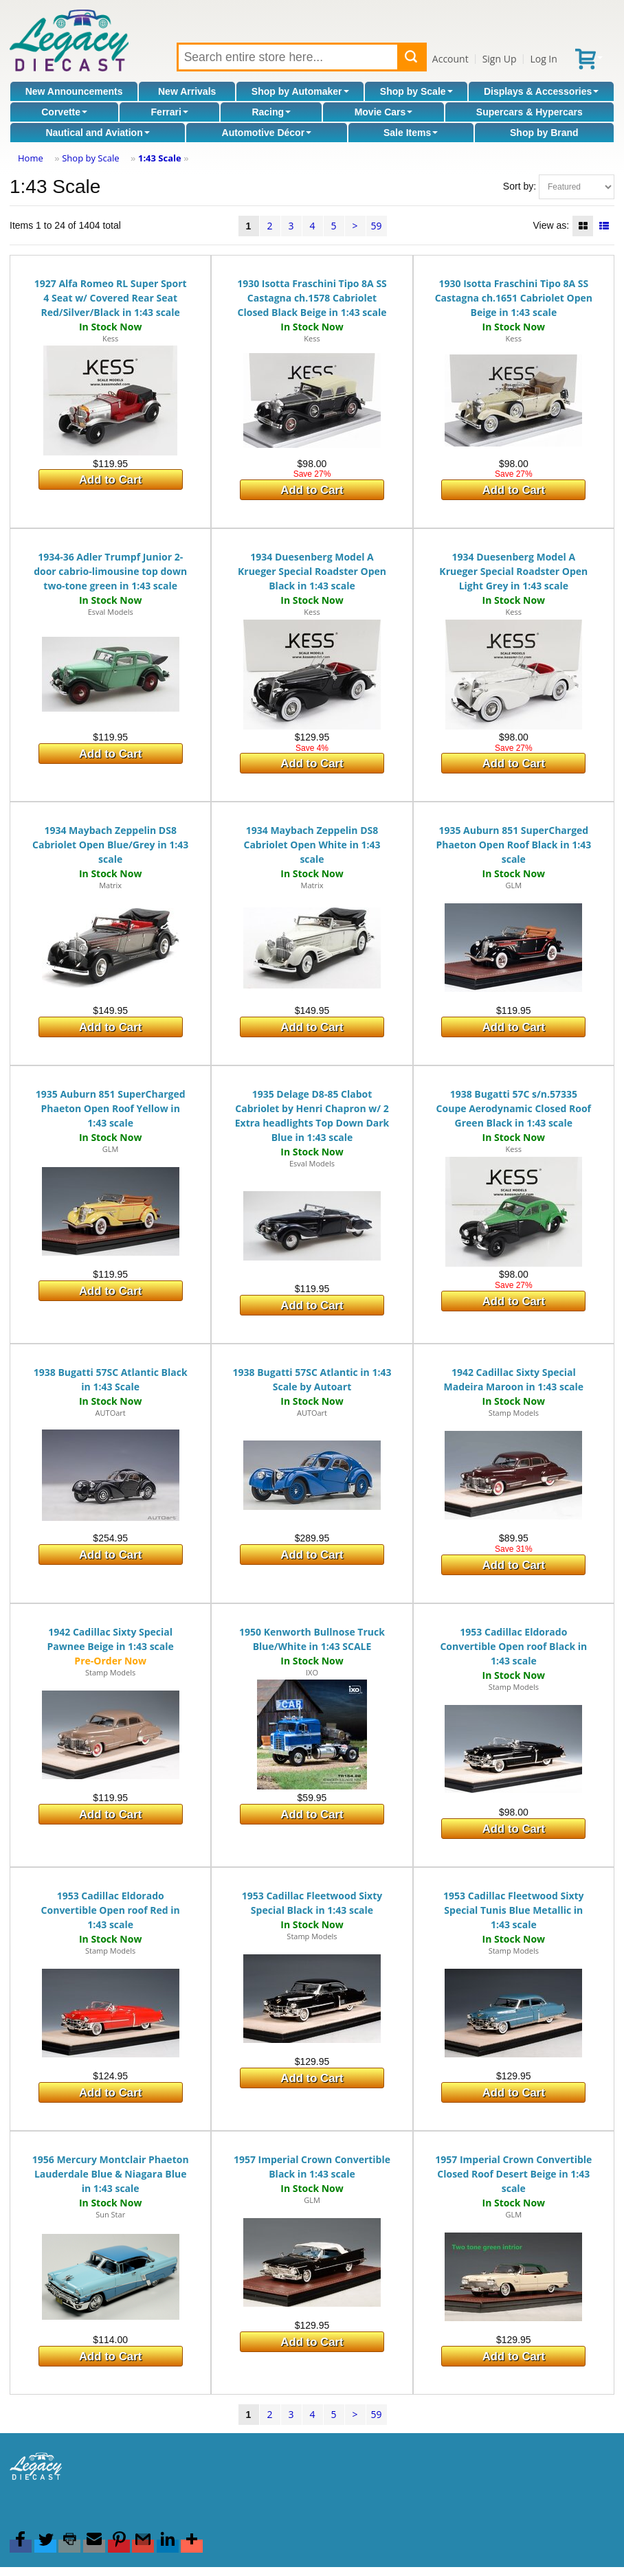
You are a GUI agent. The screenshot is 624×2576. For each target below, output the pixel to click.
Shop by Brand (544, 132)
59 (375, 225)
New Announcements (74, 91)
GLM (514, 885)
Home (30, 158)
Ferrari (169, 111)
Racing (271, 111)
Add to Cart (110, 479)
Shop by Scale (416, 91)
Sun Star (110, 2214)
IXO (312, 1672)
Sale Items (410, 132)
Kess (110, 338)
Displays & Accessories (541, 91)
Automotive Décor (267, 132)
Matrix (110, 885)
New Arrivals (187, 91)
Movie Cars (384, 111)
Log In (543, 58)
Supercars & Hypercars (529, 111)
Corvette (64, 111)
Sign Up (499, 58)
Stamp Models (514, 1413)
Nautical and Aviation (97, 132)
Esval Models (110, 612)
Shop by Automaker (300, 91)
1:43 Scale (159, 158)
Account (450, 58)
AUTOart (111, 1413)
